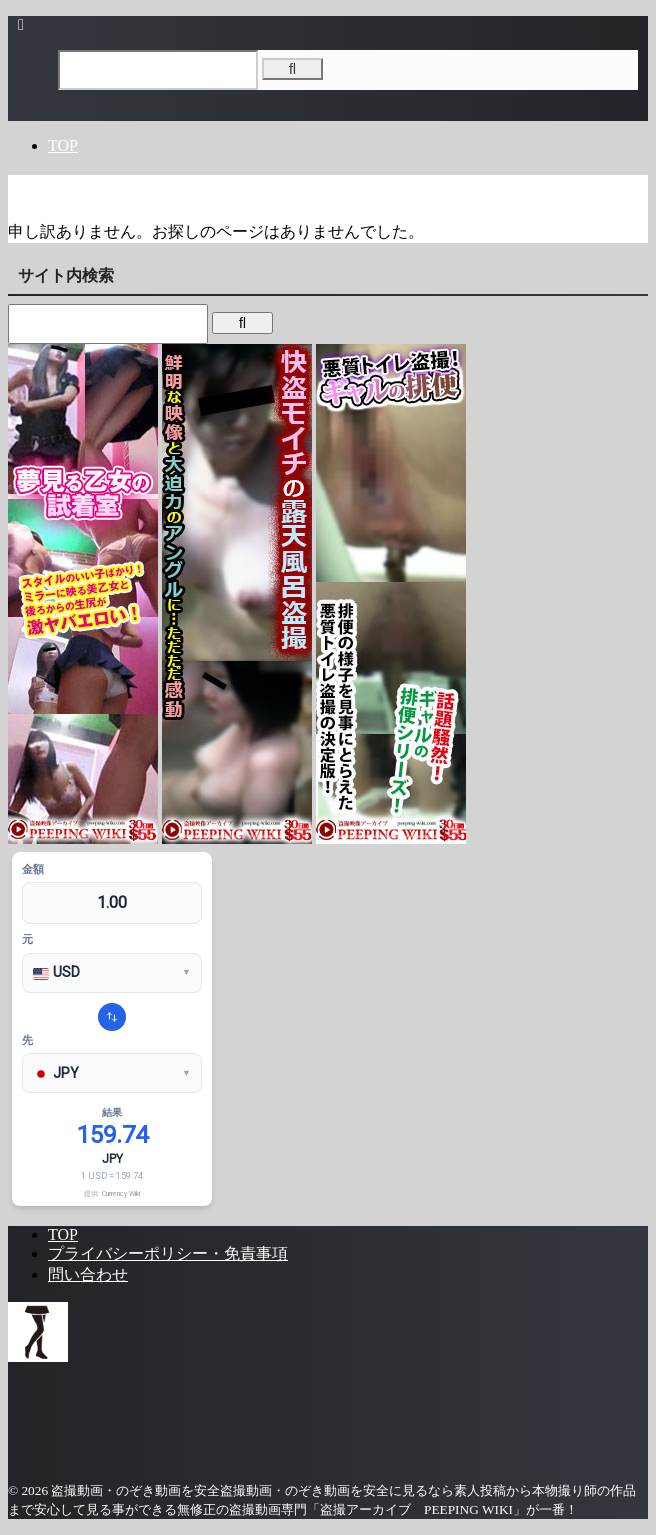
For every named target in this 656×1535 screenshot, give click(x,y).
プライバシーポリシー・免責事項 (168, 1253)
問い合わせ (88, 1274)
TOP (63, 145)
